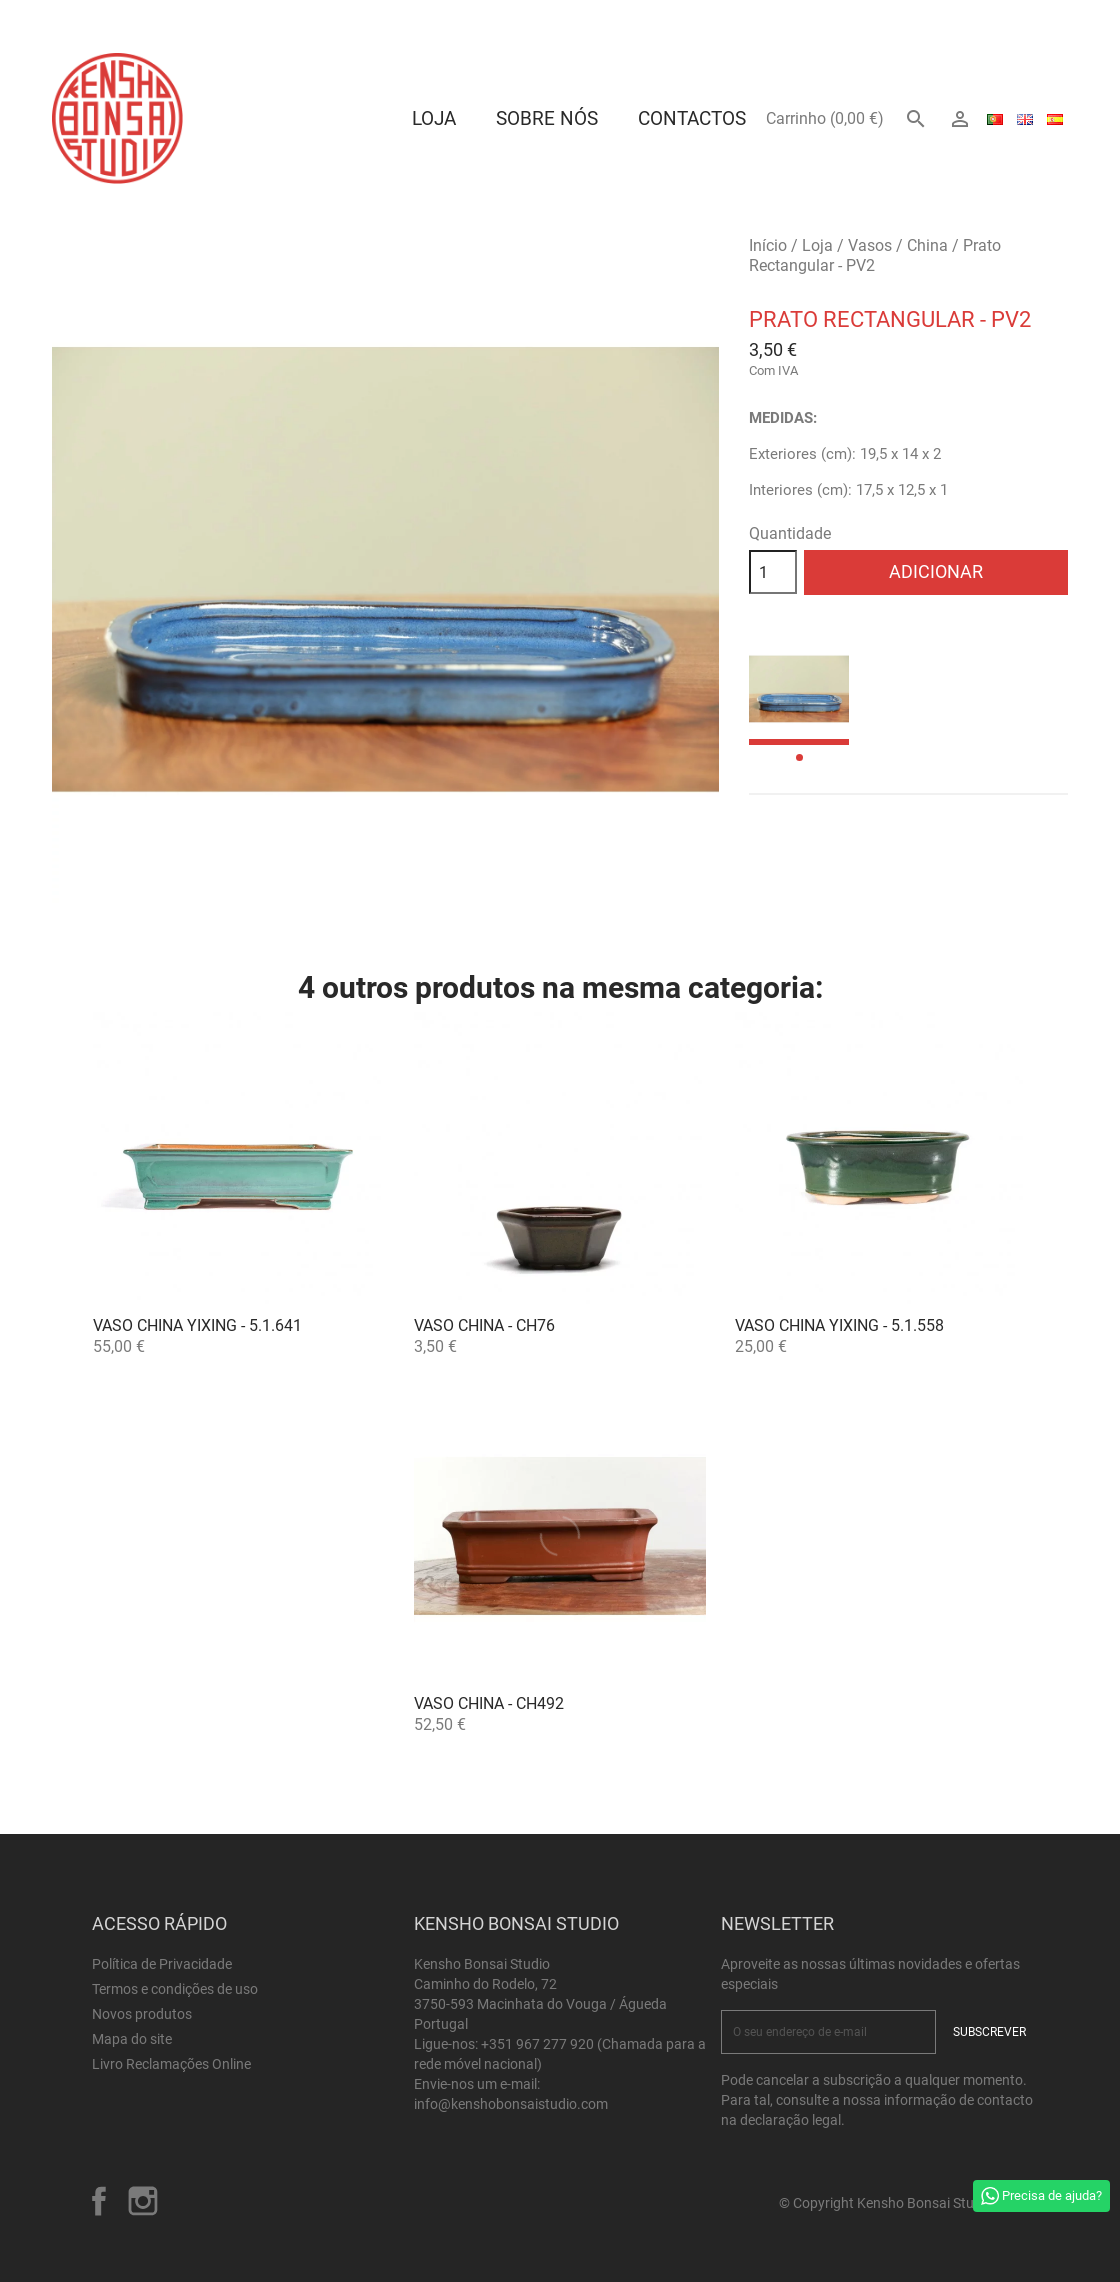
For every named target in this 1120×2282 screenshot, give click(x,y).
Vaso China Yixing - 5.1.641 (197, 1325)
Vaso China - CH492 (489, 1703)
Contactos (692, 118)
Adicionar (936, 571)
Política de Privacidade (162, 1964)
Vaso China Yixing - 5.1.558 (839, 1325)
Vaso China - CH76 (484, 1325)
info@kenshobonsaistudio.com (511, 2104)
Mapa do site (132, 2039)
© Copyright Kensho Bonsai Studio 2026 (903, 2203)
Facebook (99, 2201)
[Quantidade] (773, 572)
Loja (434, 118)
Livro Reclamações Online (171, 2064)
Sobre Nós (547, 118)
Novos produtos (142, 2014)
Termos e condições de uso (175, 1989)
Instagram (143, 2201)
